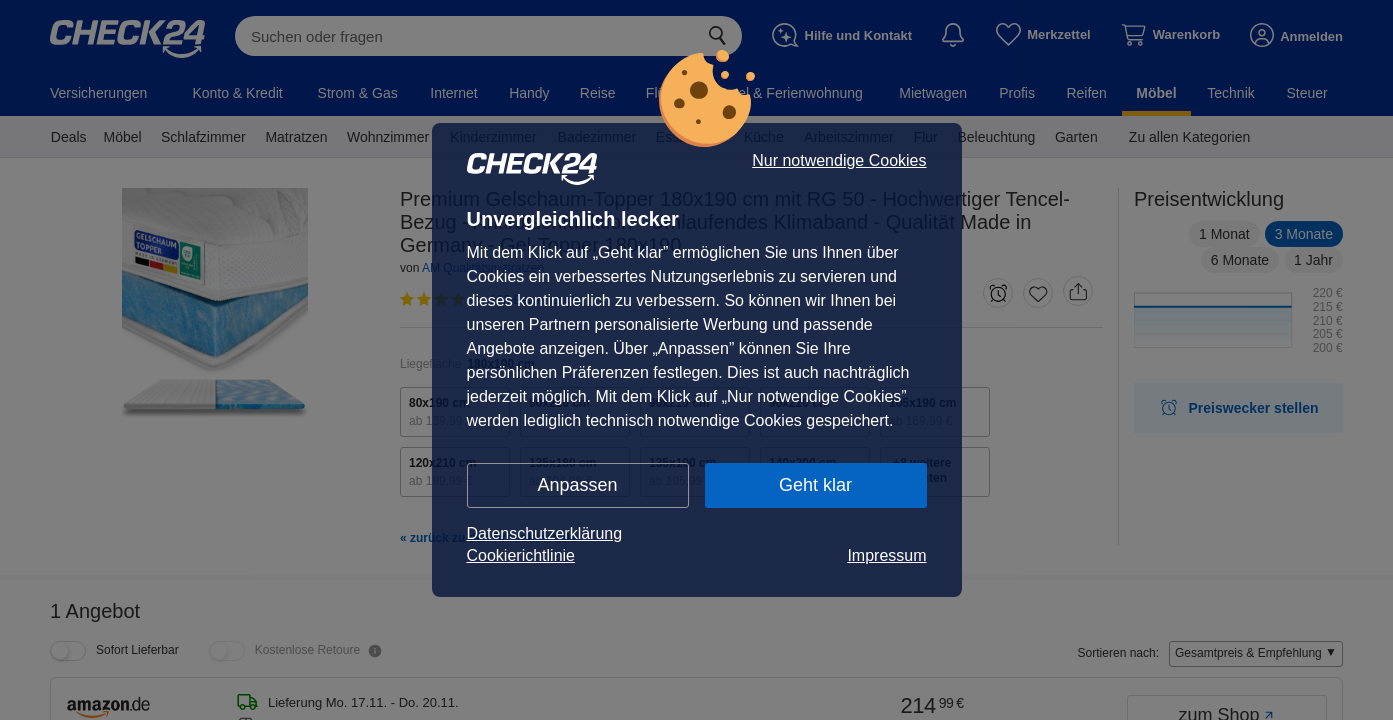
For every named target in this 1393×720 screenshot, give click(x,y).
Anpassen (577, 485)
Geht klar (815, 485)
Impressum (886, 555)
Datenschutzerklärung (545, 533)
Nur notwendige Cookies (839, 161)
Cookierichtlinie (521, 555)
